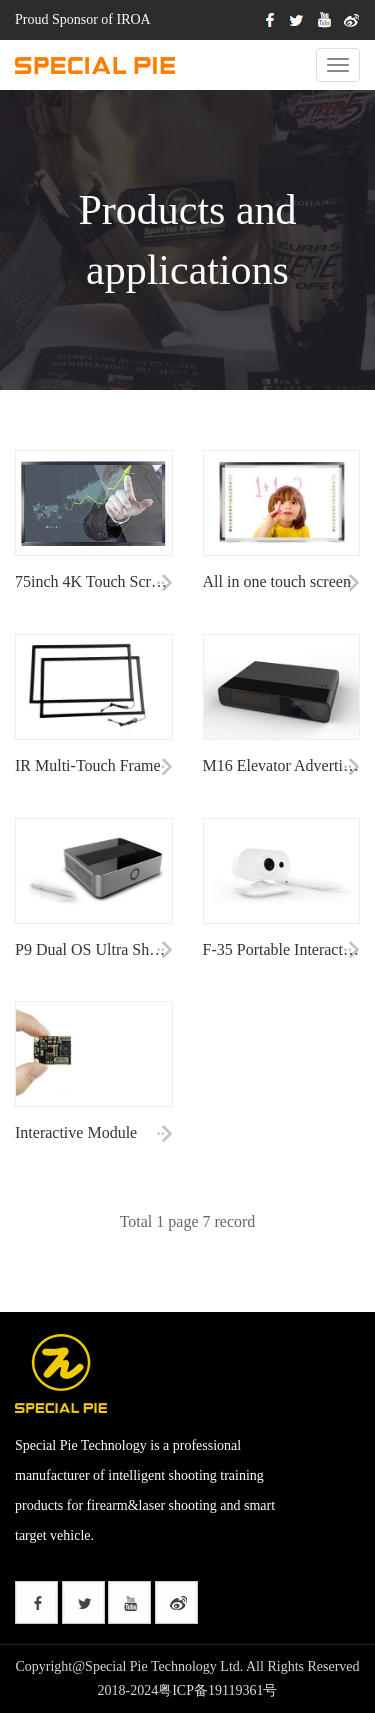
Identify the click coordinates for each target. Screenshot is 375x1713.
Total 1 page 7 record (188, 1221)
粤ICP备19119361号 (217, 1690)
